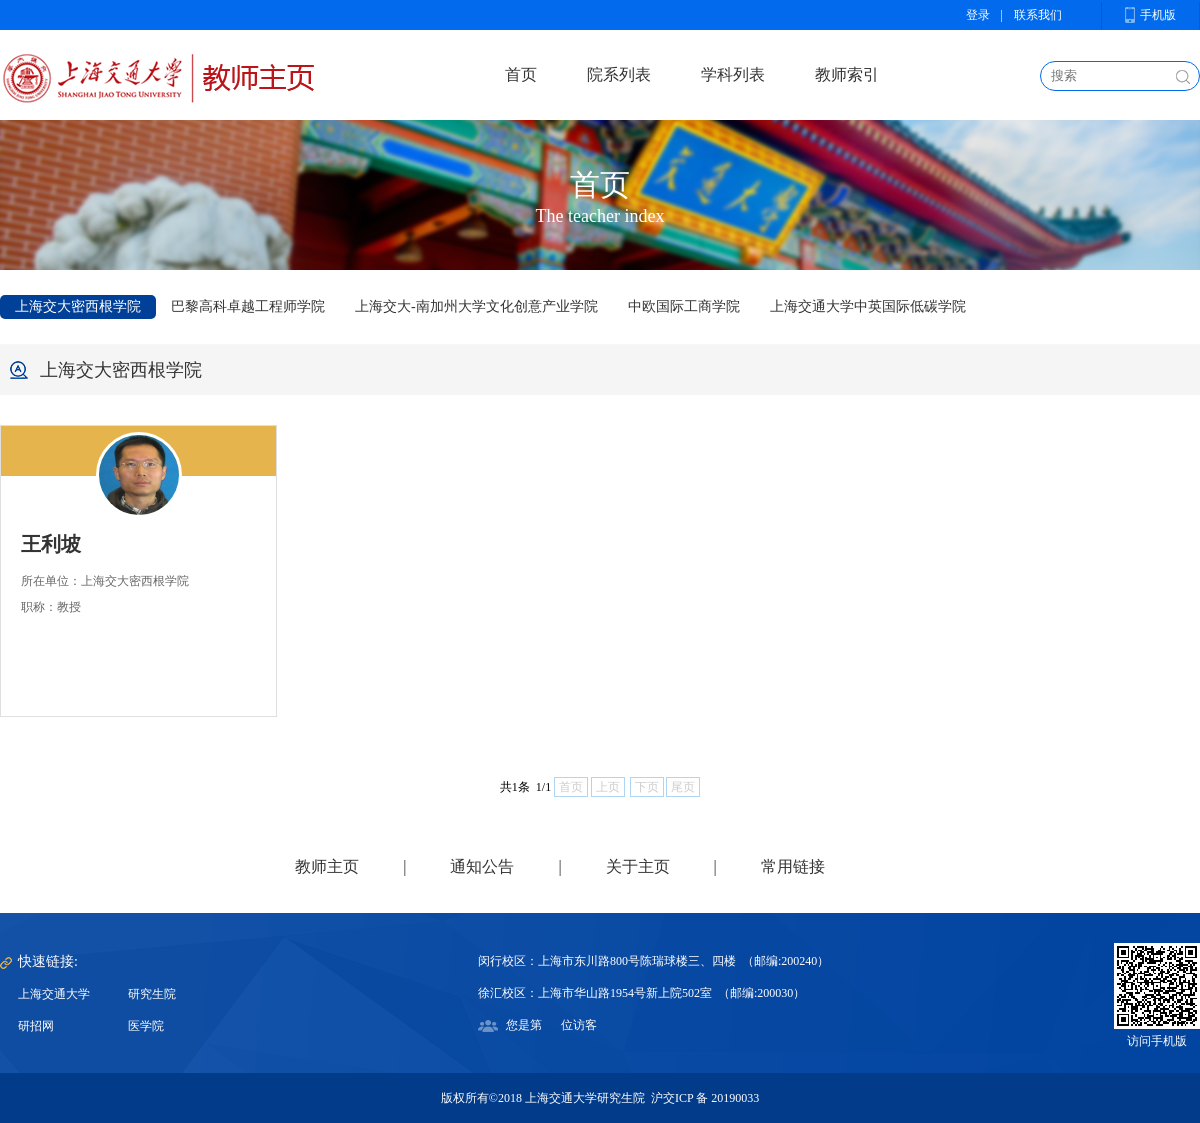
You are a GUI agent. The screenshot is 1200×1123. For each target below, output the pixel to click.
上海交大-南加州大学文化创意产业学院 (476, 306)
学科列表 (733, 74)
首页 (521, 74)
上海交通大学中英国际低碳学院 (868, 306)
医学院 (146, 1026)
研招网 (36, 1026)
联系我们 (1038, 15)
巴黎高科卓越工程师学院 (248, 306)
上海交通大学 (54, 994)
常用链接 (793, 866)
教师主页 (327, 866)
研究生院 (152, 994)
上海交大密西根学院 (78, 306)
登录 (978, 15)
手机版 (1158, 15)
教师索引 (847, 74)
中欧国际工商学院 (684, 306)
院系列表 (619, 74)
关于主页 (638, 866)
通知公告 (482, 866)
